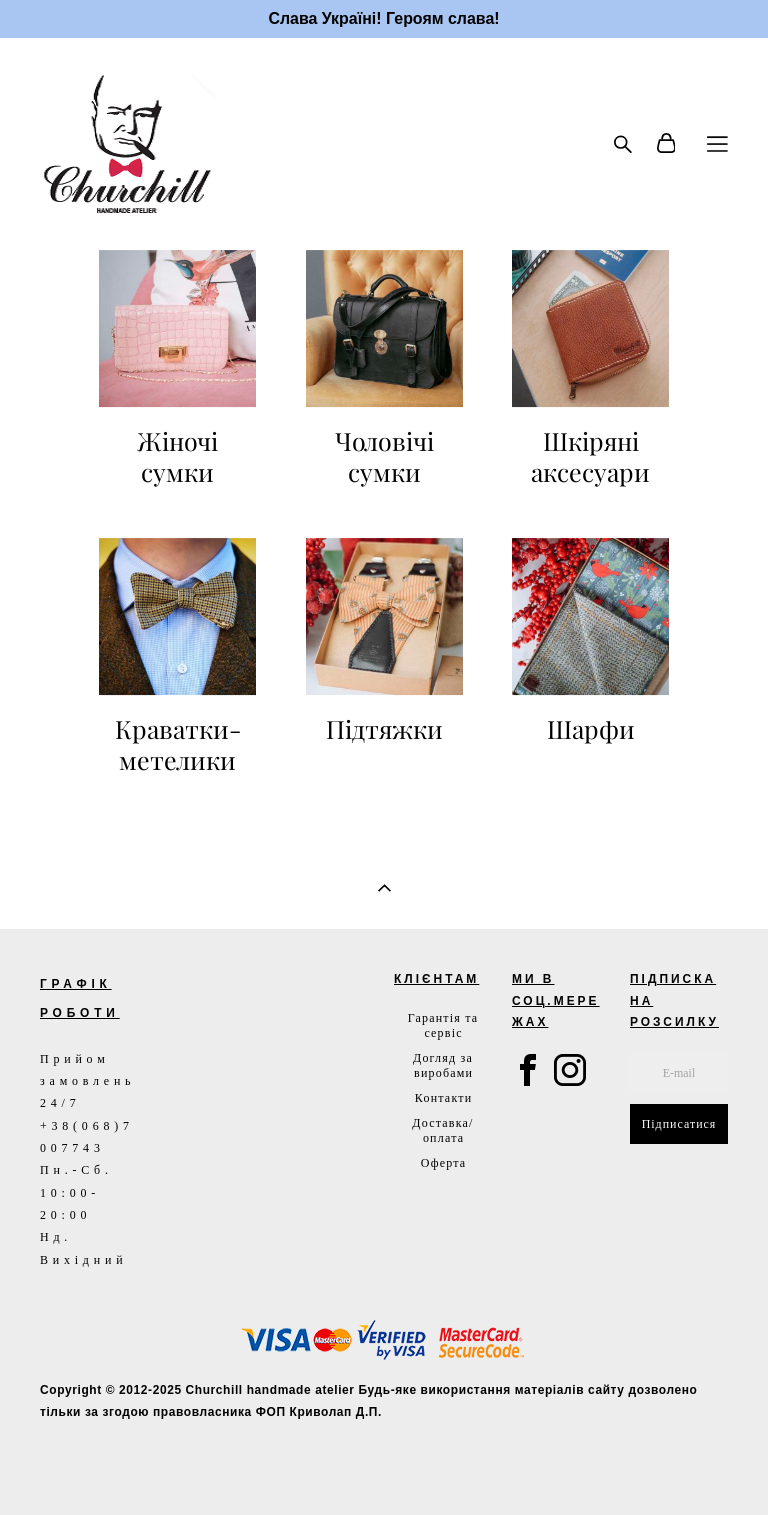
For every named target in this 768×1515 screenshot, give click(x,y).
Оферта (444, 1163)
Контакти (443, 1098)
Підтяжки (384, 729)
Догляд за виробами (443, 1065)
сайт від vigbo (82, 1468)
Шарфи (591, 729)
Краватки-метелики (178, 745)
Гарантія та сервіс (443, 1025)
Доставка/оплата (442, 1130)
